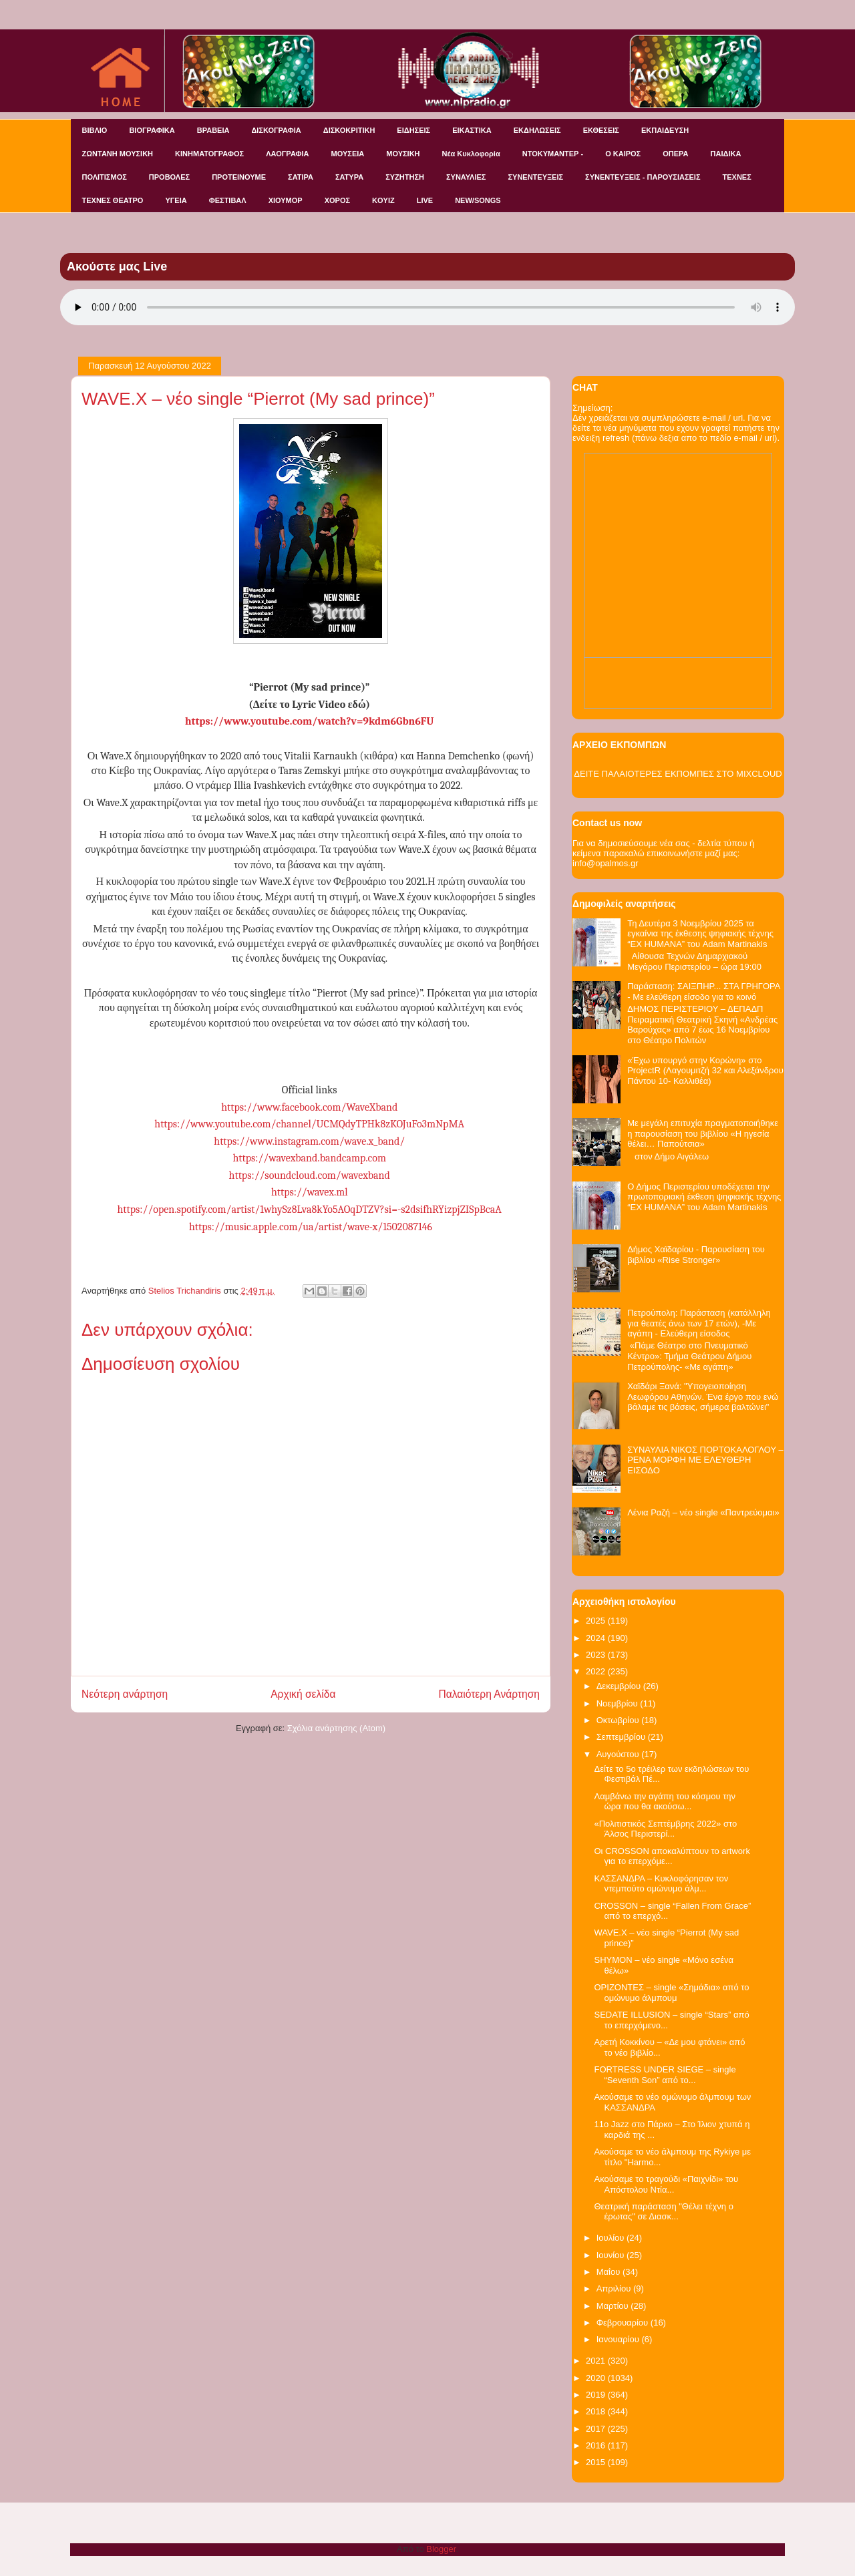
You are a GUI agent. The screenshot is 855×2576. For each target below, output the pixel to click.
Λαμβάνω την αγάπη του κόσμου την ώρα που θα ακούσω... (664, 1801)
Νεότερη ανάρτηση (124, 1694)
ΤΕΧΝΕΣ (737, 177)
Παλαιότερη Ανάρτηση (489, 1694)
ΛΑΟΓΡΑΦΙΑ (287, 154)
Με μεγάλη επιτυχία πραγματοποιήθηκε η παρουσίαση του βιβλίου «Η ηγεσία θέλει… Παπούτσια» (702, 1133)
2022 (597, 1671)
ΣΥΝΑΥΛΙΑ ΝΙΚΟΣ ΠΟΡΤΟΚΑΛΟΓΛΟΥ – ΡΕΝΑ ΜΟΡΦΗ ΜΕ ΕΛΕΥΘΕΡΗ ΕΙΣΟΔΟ (705, 1460)
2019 (597, 2395)
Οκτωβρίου (618, 1720)
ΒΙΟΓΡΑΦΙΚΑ (151, 130)
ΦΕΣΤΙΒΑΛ (227, 200)
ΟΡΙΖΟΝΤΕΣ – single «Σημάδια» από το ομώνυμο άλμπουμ (671, 1992)
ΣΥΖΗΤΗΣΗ (404, 177)
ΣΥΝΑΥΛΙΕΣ (466, 177)
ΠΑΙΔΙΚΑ (726, 154)
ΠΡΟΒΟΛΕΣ (169, 177)
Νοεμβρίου (618, 1703)
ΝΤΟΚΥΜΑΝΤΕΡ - (552, 154)
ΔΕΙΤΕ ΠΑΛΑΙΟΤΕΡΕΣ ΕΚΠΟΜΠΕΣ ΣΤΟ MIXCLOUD (678, 774)
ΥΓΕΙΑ (175, 200)
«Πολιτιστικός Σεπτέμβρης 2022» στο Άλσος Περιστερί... (665, 1829)
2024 (597, 1638)
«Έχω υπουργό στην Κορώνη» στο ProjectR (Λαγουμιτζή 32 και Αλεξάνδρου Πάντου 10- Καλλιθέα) (705, 1070)
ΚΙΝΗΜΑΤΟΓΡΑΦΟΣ (209, 154)
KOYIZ (383, 200)
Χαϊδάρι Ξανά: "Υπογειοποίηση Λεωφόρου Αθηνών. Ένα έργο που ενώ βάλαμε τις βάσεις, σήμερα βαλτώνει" (702, 1396)
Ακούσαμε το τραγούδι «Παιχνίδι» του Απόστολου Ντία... (666, 2184)
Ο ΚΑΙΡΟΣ (623, 154)
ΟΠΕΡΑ (675, 154)
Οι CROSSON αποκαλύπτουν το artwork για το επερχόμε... (671, 1856)
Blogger (441, 2549)
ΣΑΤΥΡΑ (349, 177)
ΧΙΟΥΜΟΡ (286, 200)
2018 (597, 2411)
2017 (597, 2429)
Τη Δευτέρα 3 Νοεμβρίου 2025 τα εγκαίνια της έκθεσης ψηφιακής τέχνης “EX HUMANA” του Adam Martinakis (700, 933)
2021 (597, 2361)
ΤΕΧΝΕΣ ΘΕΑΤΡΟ (113, 200)
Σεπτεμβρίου (622, 1737)
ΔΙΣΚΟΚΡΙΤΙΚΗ (349, 130)
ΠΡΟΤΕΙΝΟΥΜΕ (239, 177)
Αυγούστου (619, 1754)
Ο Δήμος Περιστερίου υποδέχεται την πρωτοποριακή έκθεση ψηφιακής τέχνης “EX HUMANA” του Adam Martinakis (704, 1196)
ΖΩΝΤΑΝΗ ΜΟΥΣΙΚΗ (118, 154)
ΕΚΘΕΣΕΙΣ (601, 130)
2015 (597, 2462)
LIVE (425, 200)
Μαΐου (609, 2272)
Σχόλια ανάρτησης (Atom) (336, 1728)
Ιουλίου (611, 2238)
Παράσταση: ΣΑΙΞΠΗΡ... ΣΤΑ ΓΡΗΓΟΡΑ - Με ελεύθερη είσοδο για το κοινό (703, 991)
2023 (597, 1655)
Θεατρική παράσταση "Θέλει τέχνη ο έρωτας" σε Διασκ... (663, 2211)
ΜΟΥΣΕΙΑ (348, 154)
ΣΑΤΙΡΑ (300, 177)
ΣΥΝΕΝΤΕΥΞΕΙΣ (535, 177)
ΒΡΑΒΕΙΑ (213, 130)
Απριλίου (614, 2288)
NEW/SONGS (477, 200)
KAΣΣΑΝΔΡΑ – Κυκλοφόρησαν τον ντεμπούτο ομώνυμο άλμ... (661, 1883)
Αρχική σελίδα (303, 1694)
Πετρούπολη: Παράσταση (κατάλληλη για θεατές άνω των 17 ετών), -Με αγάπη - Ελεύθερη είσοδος (699, 1323)
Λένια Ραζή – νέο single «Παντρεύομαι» (703, 1512)
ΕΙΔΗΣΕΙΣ (413, 130)
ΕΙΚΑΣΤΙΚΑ (472, 130)
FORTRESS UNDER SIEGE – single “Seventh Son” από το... (664, 2074)
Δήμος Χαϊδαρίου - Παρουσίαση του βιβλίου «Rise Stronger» (696, 1254)
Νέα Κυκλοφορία (471, 154)
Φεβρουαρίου (623, 2323)
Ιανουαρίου (619, 2339)
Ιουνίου (611, 2255)
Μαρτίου (613, 2306)
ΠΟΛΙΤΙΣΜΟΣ (104, 177)
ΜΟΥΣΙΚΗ (402, 154)
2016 (597, 2445)
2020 (597, 2378)
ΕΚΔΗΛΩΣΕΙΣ (537, 130)
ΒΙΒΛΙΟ (95, 130)
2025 (597, 1621)
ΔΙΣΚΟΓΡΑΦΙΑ (276, 130)
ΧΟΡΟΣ (337, 200)
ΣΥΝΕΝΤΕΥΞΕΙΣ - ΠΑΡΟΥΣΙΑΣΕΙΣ (642, 177)
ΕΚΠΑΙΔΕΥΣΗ (665, 130)
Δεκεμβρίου (619, 1686)
